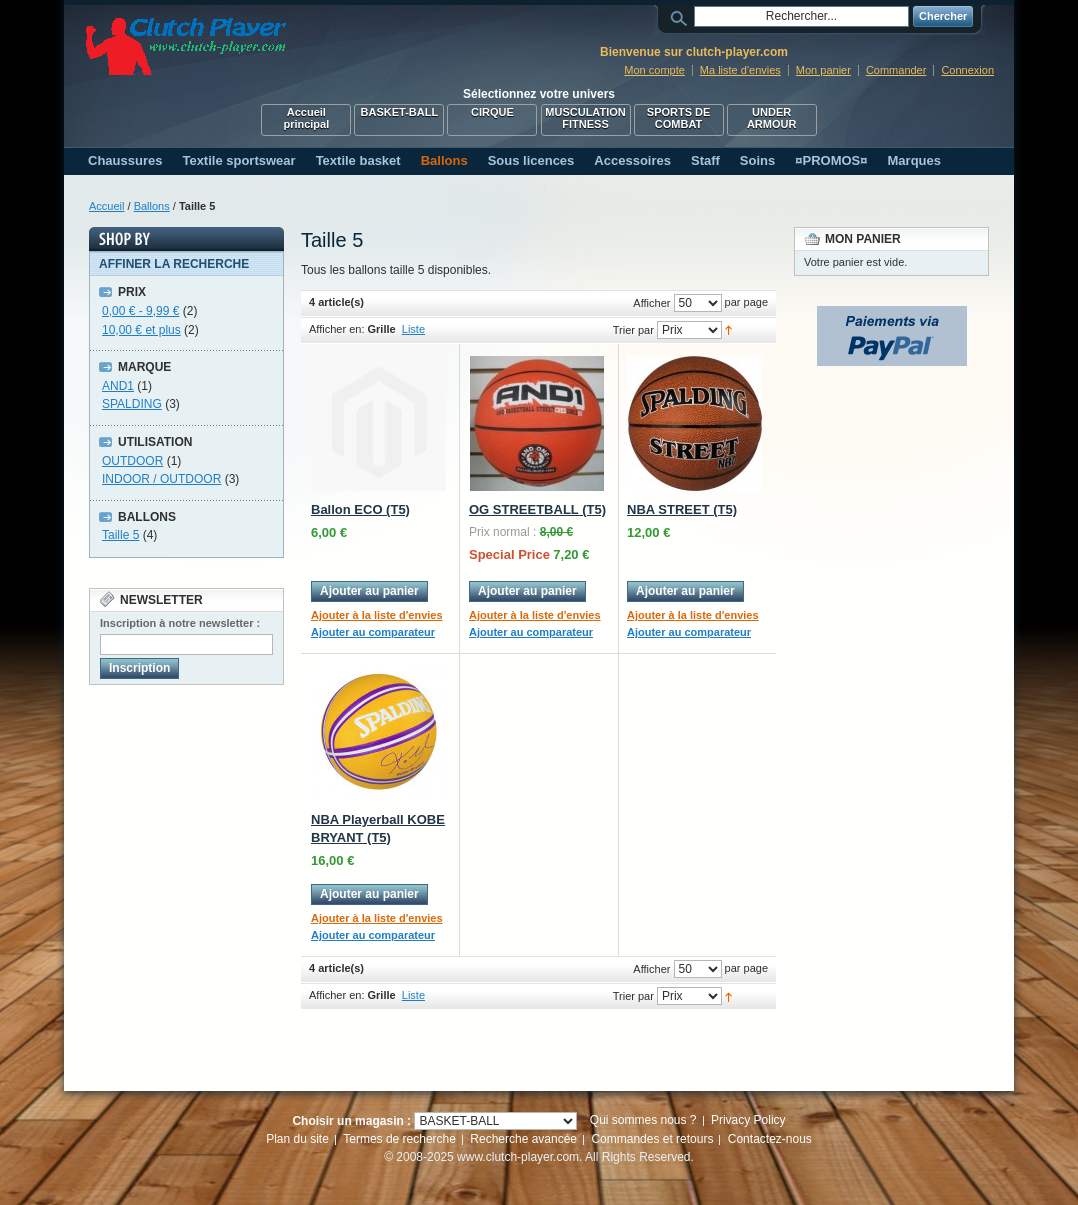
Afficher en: (336, 329)
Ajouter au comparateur (373, 632)
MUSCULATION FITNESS (585, 118)
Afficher (651, 303)
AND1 (118, 386)
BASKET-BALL (400, 112)
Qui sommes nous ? (643, 1120)
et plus (141, 330)
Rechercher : (682, 16)
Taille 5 (120, 535)
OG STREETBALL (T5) (537, 509)
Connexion (967, 70)
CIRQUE (492, 112)
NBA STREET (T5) (682, 509)
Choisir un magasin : (351, 1121)
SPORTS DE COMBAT (679, 118)
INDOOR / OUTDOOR (161, 479)
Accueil (106, 206)
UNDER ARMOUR (772, 118)
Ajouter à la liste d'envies (377, 615)
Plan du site (297, 1139)
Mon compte (654, 70)
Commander (896, 70)
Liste (413, 329)
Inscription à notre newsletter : (180, 623)
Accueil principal (306, 118)
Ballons (152, 206)
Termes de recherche (399, 1139)
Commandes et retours (652, 1139)
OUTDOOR (132, 461)
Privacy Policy (748, 1120)
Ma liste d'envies (740, 70)
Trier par (633, 330)
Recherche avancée (523, 1139)
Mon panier (823, 70)
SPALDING (132, 404)
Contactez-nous (770, 1139)
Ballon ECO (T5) (360, 509)
